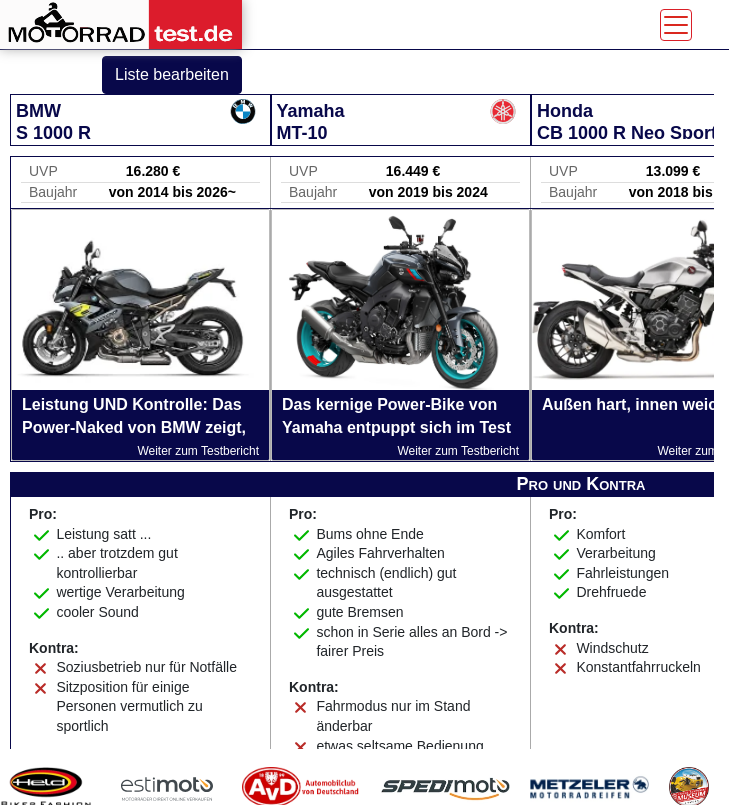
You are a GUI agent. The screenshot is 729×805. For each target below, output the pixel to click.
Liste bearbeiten (172, 74)
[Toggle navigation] (676, 25)
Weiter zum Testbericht (198, 451)
